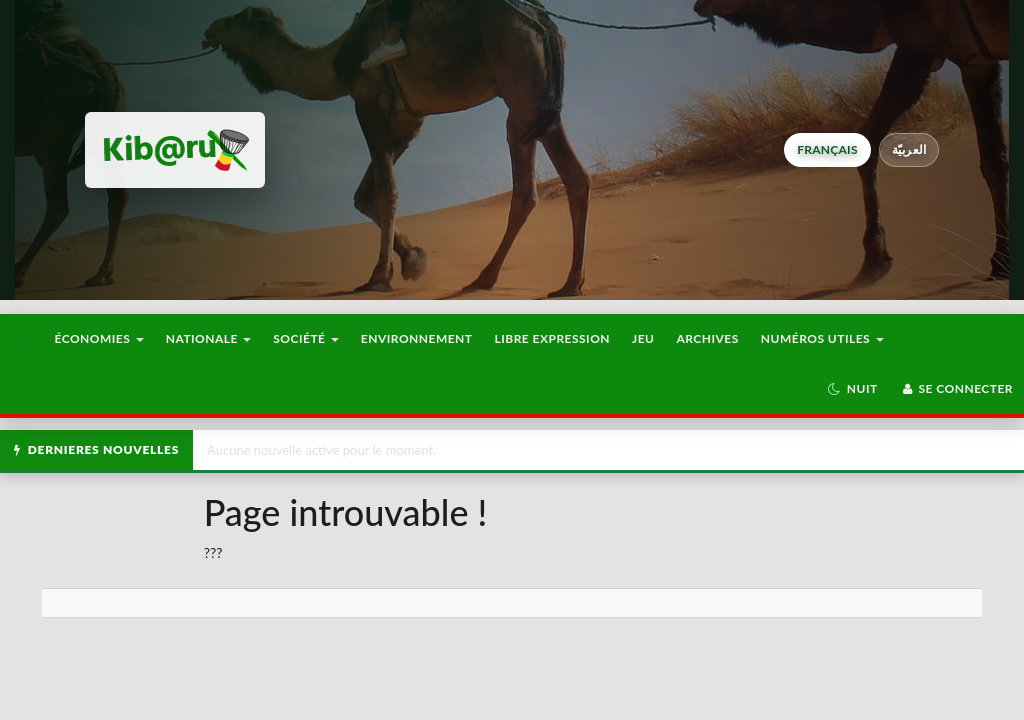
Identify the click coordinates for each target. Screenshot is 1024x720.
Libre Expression (553, 338)
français (827, 149)
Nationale (209, 338)
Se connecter (956, 388)
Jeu (643, 338)
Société (306, 338)
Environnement (417, 338)
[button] (852, 389)
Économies (98, 338)
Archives (707, 338)
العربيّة (909, 149)
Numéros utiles (822, 338)
